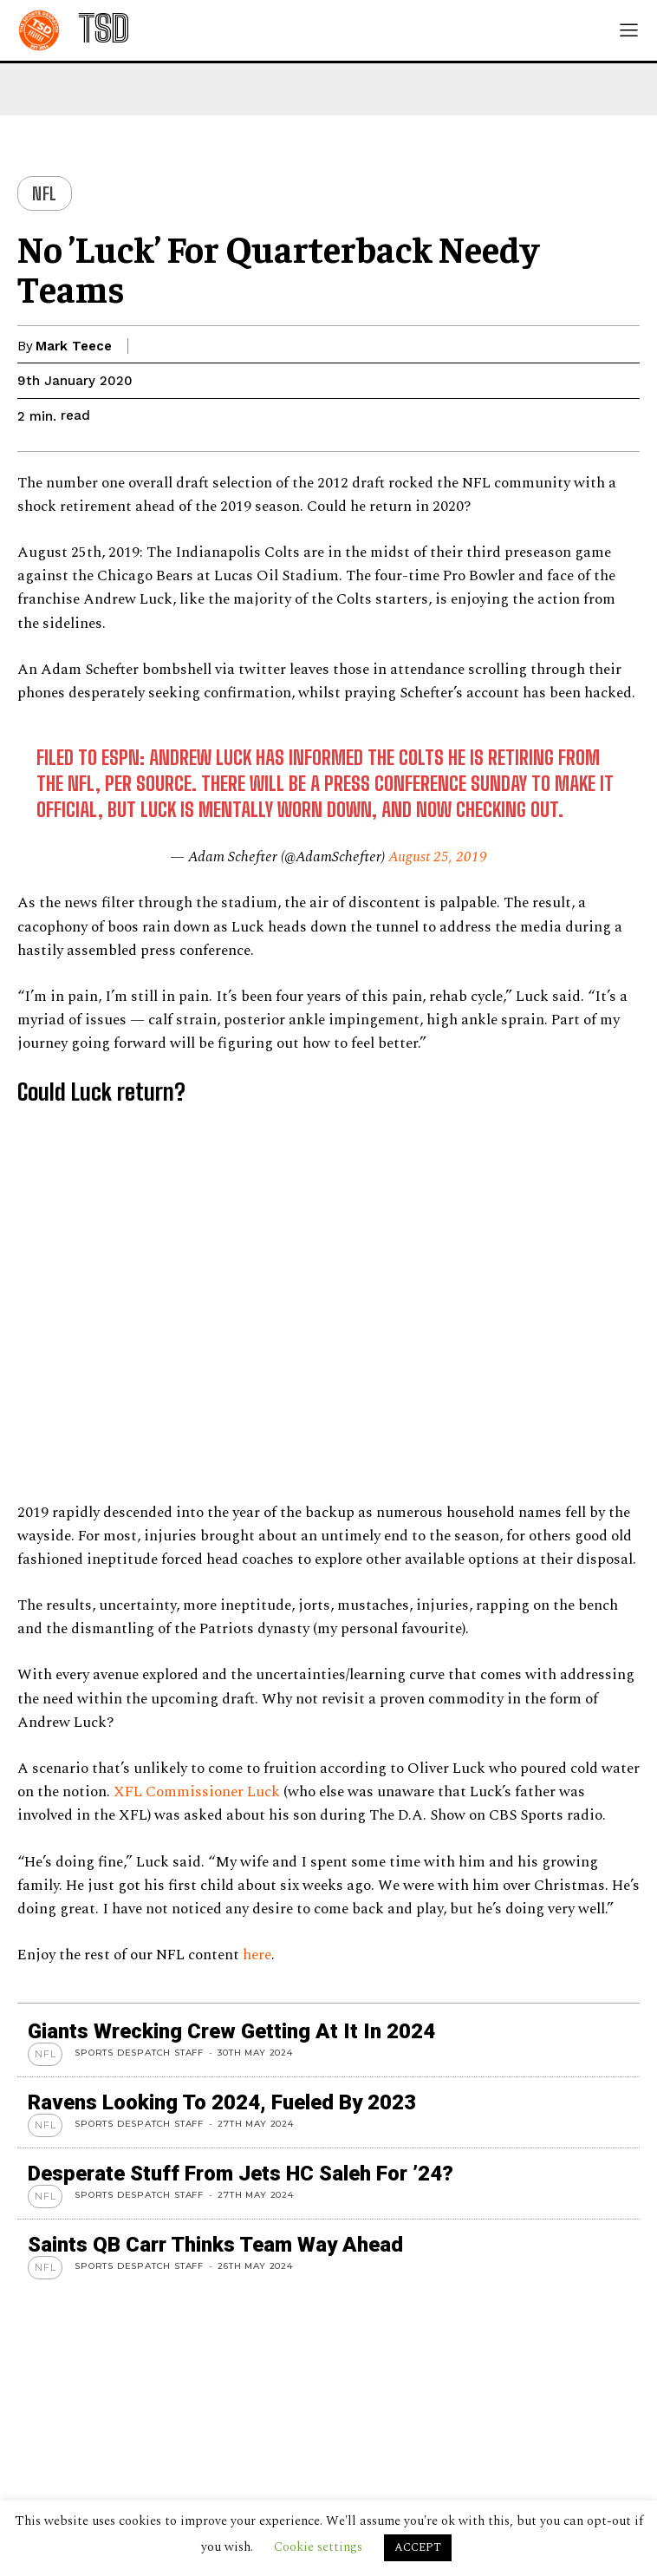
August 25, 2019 (437, 857)
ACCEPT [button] (417, 2547)
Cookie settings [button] (318, 2547)
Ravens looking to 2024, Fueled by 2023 (222, 2102)
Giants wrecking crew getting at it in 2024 (231, 2031)
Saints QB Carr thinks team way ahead (215, 2245)
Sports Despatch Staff (139, 2052)
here (257, 1955)
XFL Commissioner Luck (197, 1792)
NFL (44, 193)
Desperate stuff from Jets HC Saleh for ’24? (240, 2173)
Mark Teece (74, 346)
